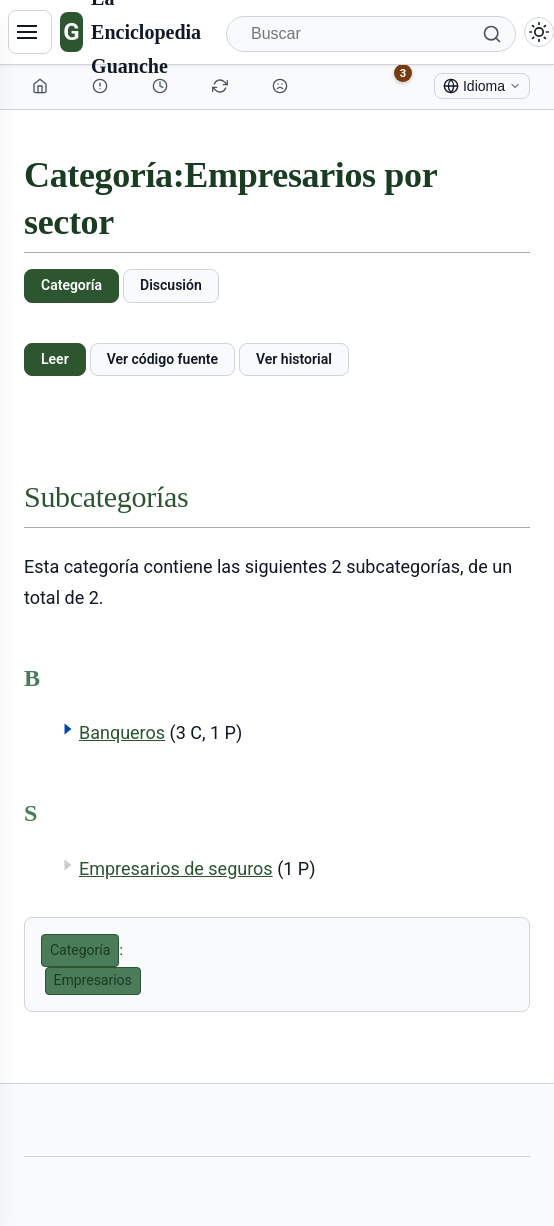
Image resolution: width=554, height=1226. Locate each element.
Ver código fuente (162, 359)
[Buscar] (371, 34)
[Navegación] (30, 32)
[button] (68, 729)
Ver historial (294, 359)
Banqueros (122, 732)
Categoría (71, 285)
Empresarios (93, 980)
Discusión (171, 285)
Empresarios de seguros (176, 868)
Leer (55, 359)
